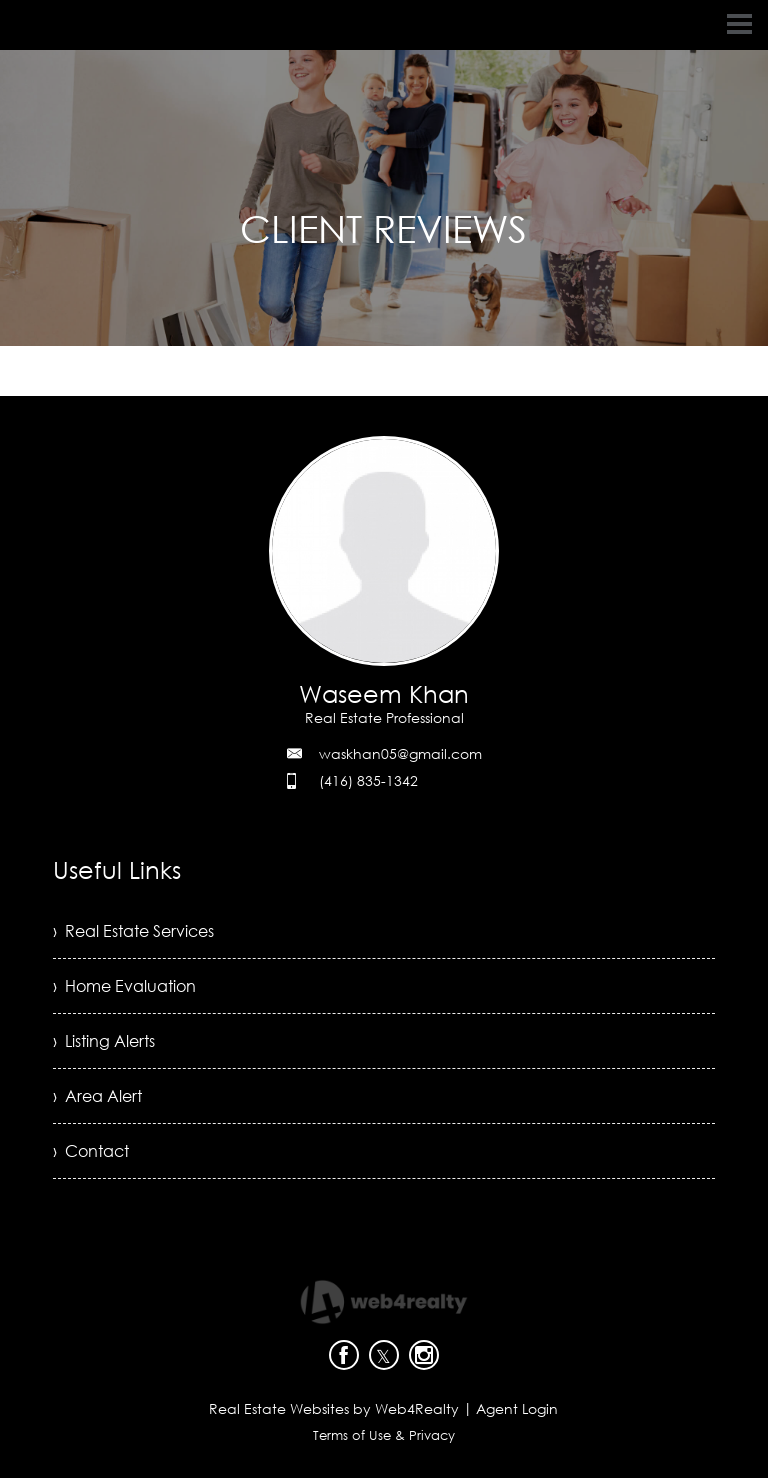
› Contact (91, 1151)
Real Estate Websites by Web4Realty (334, 1408)
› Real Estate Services (133, 931)
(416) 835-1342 (368, 780)
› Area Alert (97, 1096)
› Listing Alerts (104, 1041)
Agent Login (517, 1408)
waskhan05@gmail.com (400, 753)
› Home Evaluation (124, 986)
